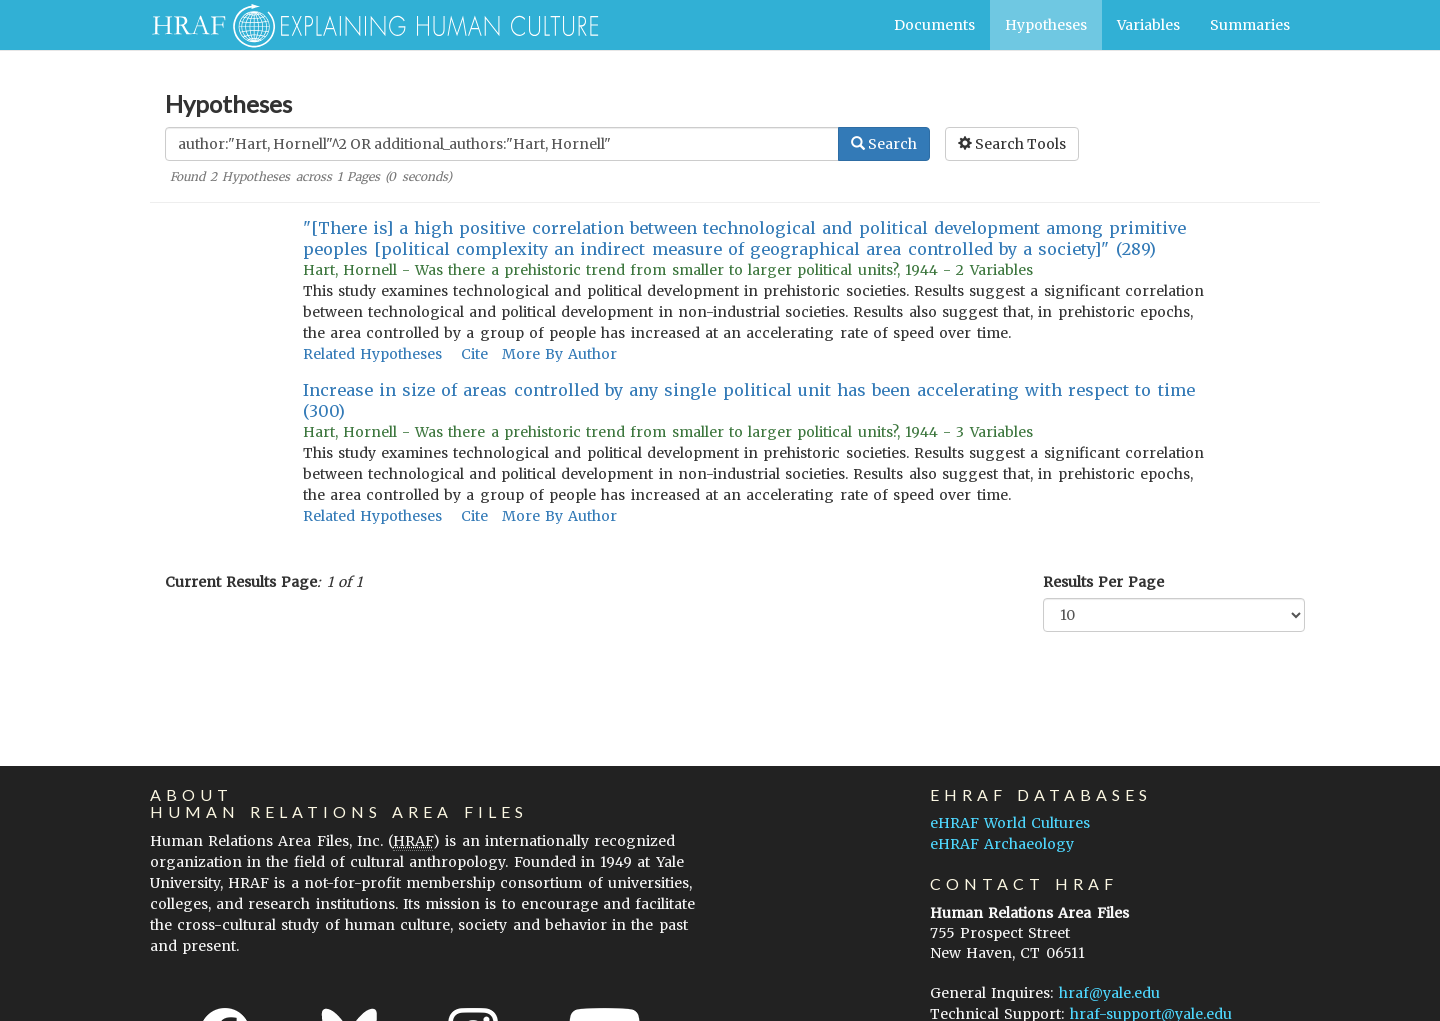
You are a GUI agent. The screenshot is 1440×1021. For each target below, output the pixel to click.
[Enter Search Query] (502, 144)
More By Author (559, 354)
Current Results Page (241, 582)
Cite (474, 354)
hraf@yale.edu (1109, 993)
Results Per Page (1103, 582)
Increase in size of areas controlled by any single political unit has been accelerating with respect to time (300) (749, 400)
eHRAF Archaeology (1002, 844)
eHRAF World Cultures (1010, 823)
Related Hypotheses (372, 354)
